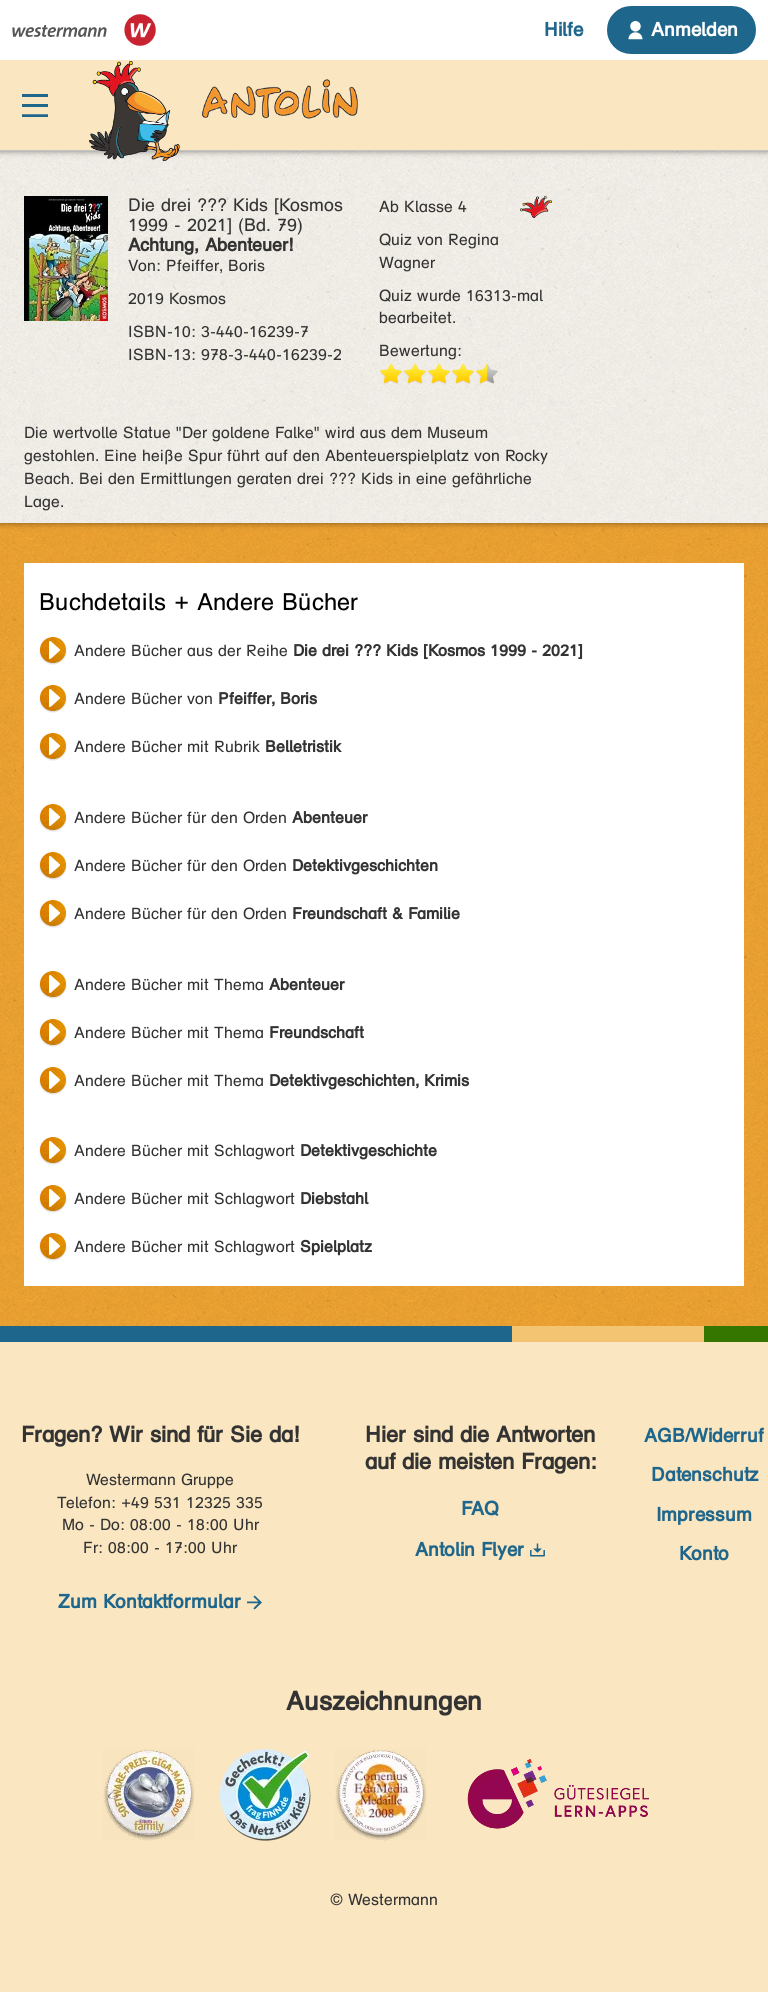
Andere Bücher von (195, 698)
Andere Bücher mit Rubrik (207, 746)
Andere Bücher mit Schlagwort (255, 1150)
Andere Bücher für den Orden (220, 817)
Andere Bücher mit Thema (209, 984)
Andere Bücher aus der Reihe (328, 650)
